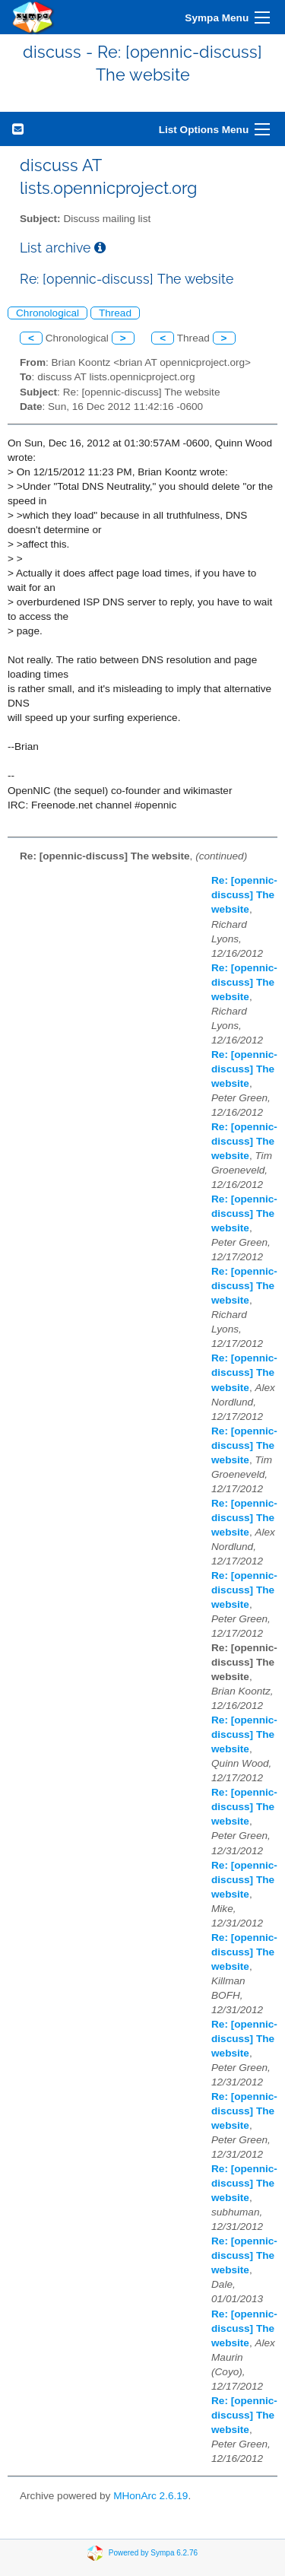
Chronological (47, 313)
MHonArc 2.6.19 (150, 2495)
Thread (115, 313)
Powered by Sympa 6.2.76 (153, 2553)
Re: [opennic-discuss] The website (244, 895)
